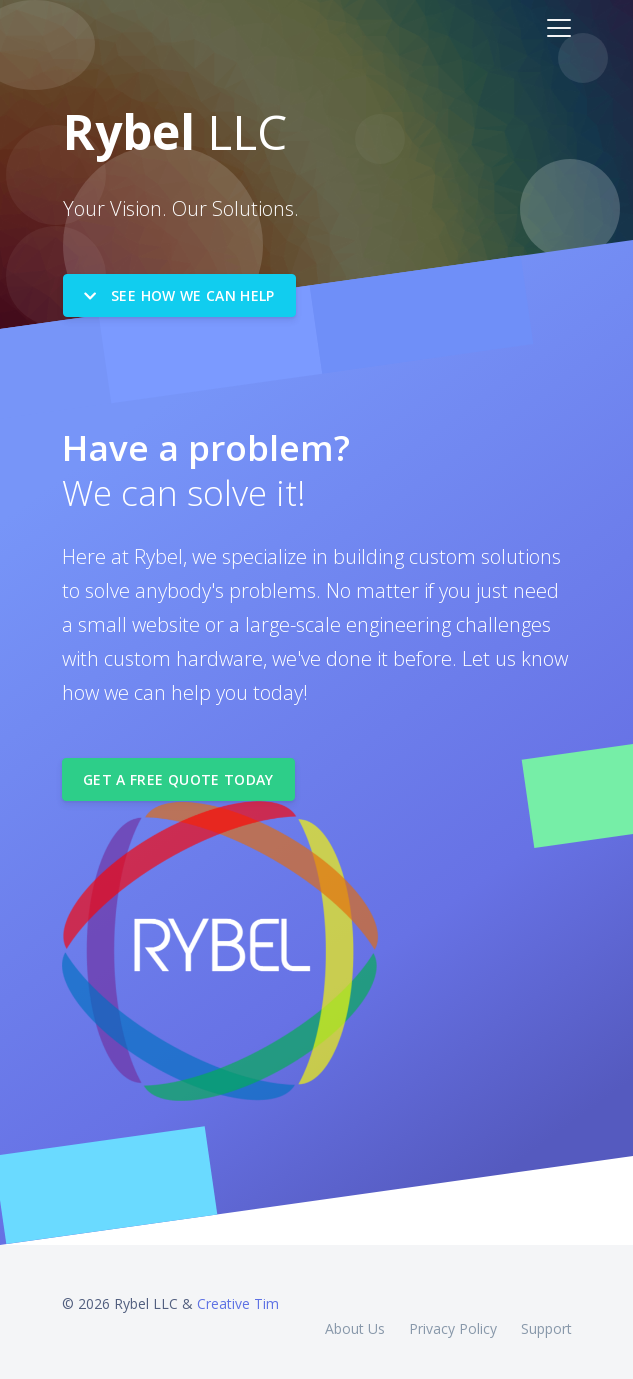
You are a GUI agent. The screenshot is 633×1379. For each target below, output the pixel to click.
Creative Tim (238, 1291)
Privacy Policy (453, 1316)
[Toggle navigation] (559, 28)
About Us (355, 1316)
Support (546, 1316)
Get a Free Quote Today (178, 767)
